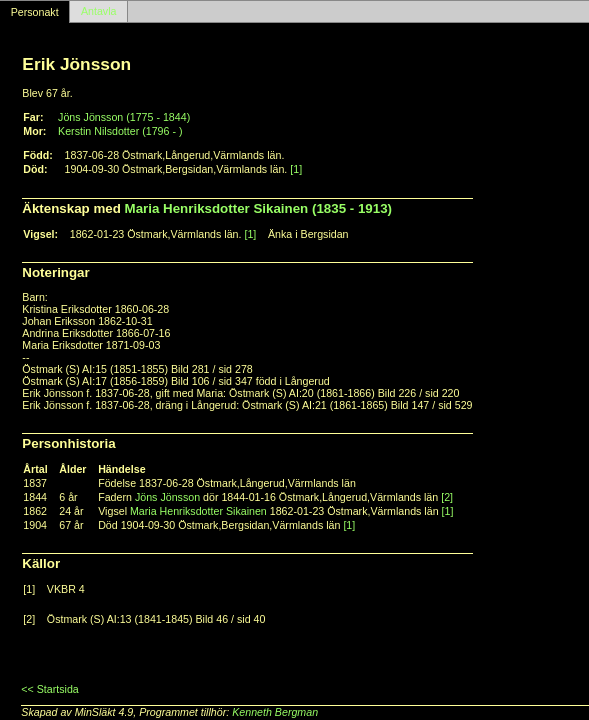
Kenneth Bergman (275, 712)
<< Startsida (49, 689)
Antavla (99, 12)
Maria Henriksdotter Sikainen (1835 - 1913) (258, 208)
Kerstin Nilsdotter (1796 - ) (120, 131)
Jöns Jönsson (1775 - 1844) (124, 117)
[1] (296, 169)
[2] (447, 497)
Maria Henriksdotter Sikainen (198, 511)
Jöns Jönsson (167, 497)
